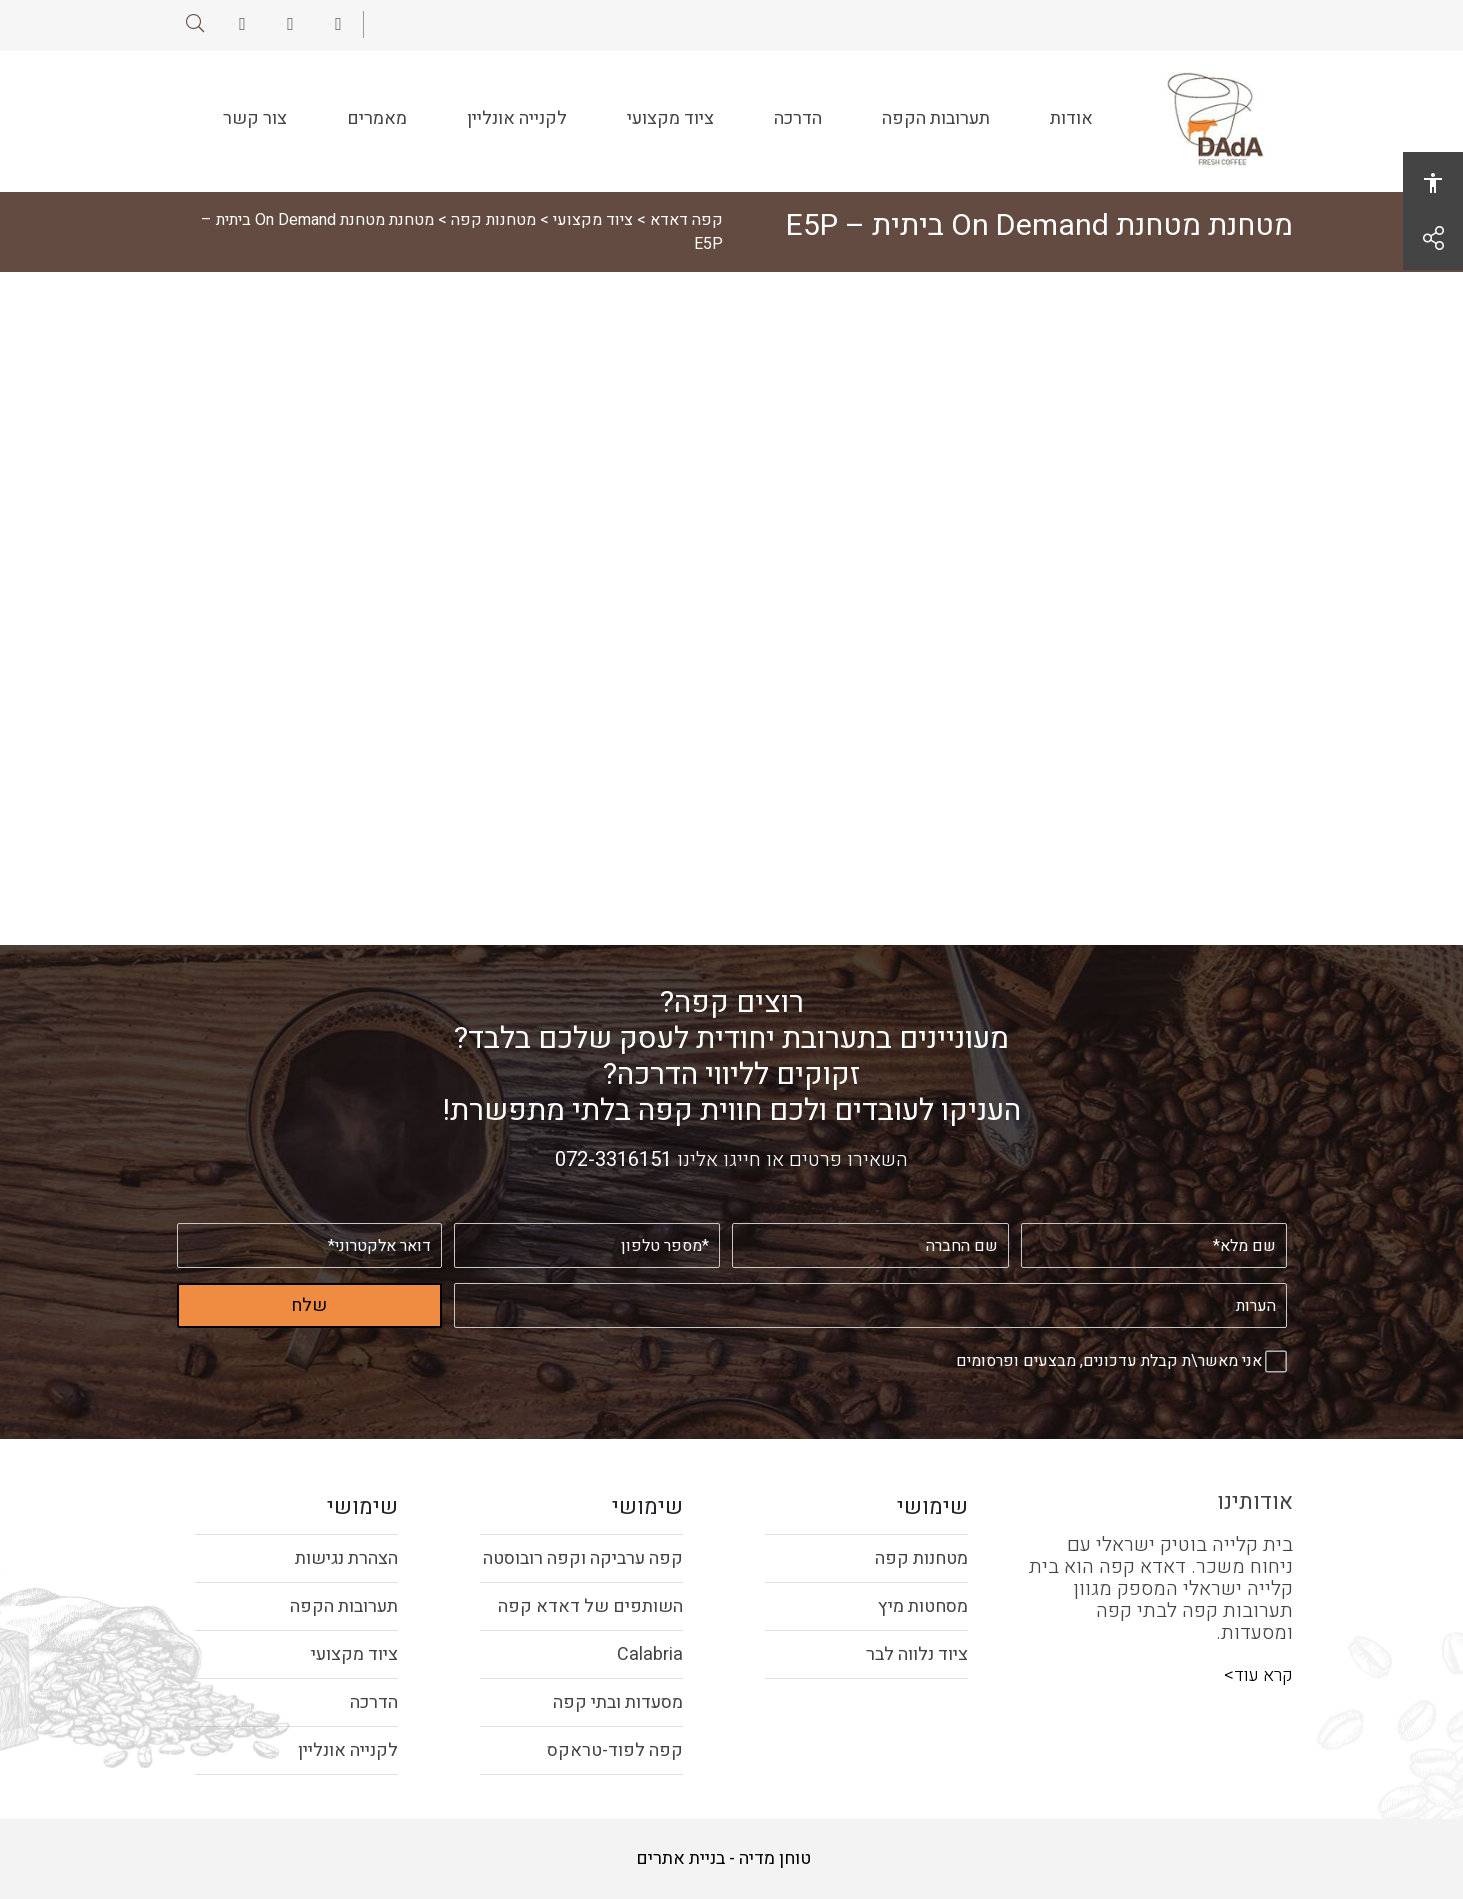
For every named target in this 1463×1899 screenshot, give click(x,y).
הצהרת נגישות (346, 1558)
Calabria (650, 1654)
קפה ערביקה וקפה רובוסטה (583, 1558)
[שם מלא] (1154, 1245)
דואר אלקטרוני (441, 1223)
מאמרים (373, 118)
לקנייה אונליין (513, 131)
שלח (309, 1305)
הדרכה (794, 118)
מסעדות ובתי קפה (618, 1702)
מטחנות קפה (493, 220)
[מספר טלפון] (587, 1245)
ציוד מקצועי (666, 131)
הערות (1286, 1283)
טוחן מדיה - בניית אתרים (723, 1859)
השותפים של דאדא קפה (590, 1606)
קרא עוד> (1258, 1675)
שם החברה (1008, 1223)
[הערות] (870, 1305)
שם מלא (1286, 1223)
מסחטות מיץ (923, 1606)
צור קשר (251, 131)
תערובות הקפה (932, 131)
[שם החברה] (871, 1245)
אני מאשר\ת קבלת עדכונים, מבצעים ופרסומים (1109, 1361)
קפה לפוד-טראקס (615, 1750)
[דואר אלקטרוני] (310, 1245)
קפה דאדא (686, 220)
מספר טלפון (719, 1223)
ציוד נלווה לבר (917, 1654)
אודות (1067, 118)
